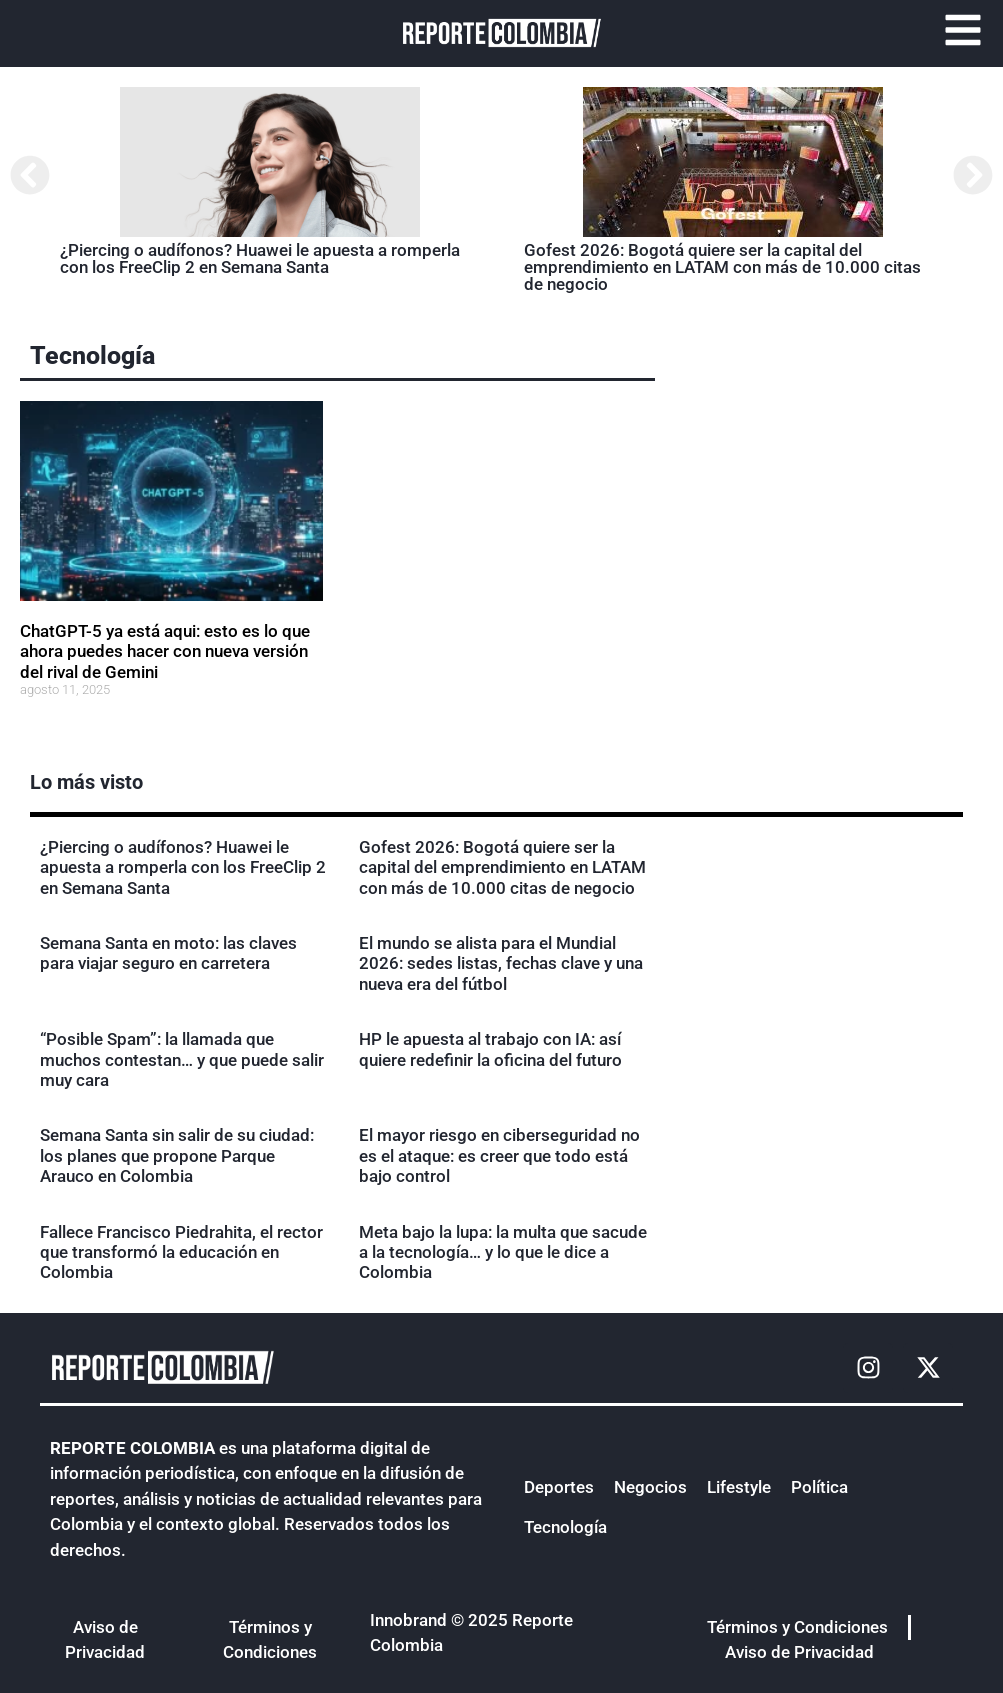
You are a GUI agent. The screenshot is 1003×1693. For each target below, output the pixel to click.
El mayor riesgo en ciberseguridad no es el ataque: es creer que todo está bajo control (499, 1155)
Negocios (650, 1487)
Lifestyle (739, 1487)
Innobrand (408, 1620)
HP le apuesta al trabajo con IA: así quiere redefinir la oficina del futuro (490, 1049)
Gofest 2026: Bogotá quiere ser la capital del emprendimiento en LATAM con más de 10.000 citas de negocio (722, 267)
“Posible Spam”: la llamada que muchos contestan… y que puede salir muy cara (182, 1059)
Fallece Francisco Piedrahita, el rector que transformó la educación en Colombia (181, 1252)
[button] (30, 175)
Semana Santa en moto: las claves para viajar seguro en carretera (168, 953)
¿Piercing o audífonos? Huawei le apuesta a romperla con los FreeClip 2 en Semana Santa (260, 258)
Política (819, 1487)
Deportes (559, 1487)
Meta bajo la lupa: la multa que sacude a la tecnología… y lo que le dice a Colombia (503, 1252)
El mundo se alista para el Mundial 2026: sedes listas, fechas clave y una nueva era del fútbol (501, 963)
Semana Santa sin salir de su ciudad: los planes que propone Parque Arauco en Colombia (177, 1155)
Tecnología (92, 355)
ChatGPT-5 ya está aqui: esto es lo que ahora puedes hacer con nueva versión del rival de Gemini (165, 651)
